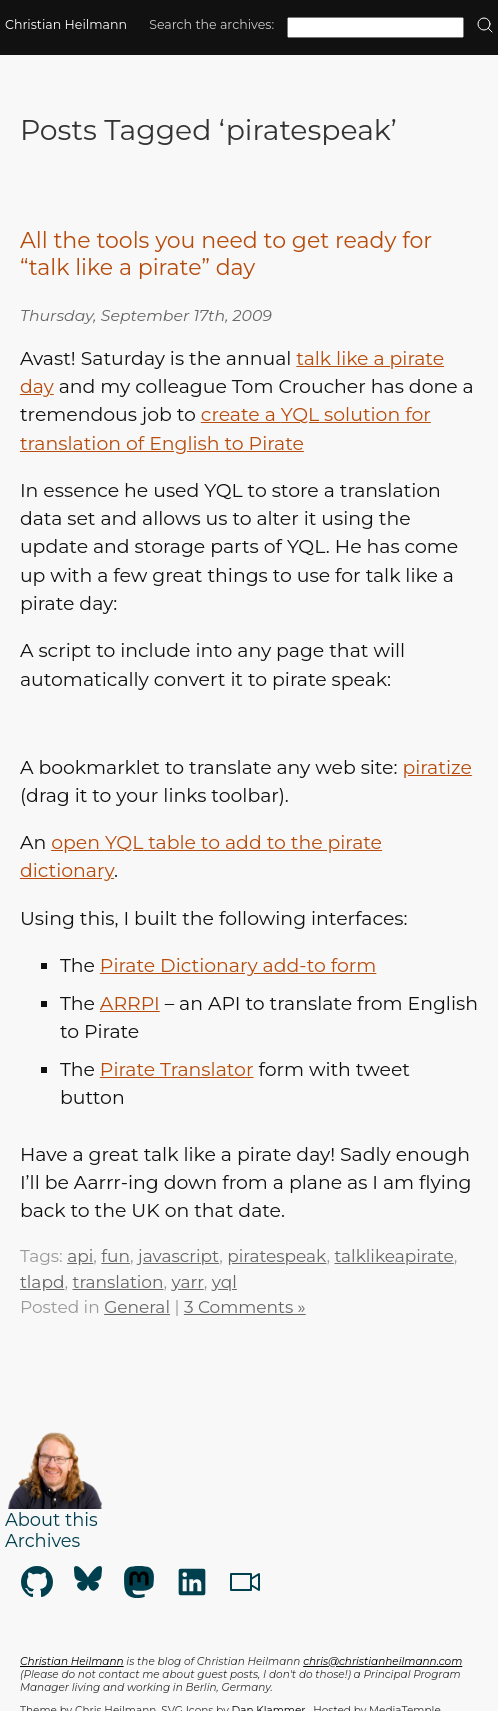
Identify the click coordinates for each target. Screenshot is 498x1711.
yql (224, 1286)
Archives (42, 1544)
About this (51, 1523)
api (80, 1260)
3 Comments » (245, 1311)
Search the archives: (211, 24)
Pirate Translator (177, 1073)
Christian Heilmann (66, 24)
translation (118, 1286)
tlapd (42, 1286)
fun (115, 1260)
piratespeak (276, 1260)
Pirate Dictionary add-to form (238, 969)
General (137, 1311)
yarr (188, 1286)
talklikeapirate (394, 1260)
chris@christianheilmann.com (382, 1665)
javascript (178, 1260)
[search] (485, 26)
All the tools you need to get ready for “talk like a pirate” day (226, 254)
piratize (436, 771)
